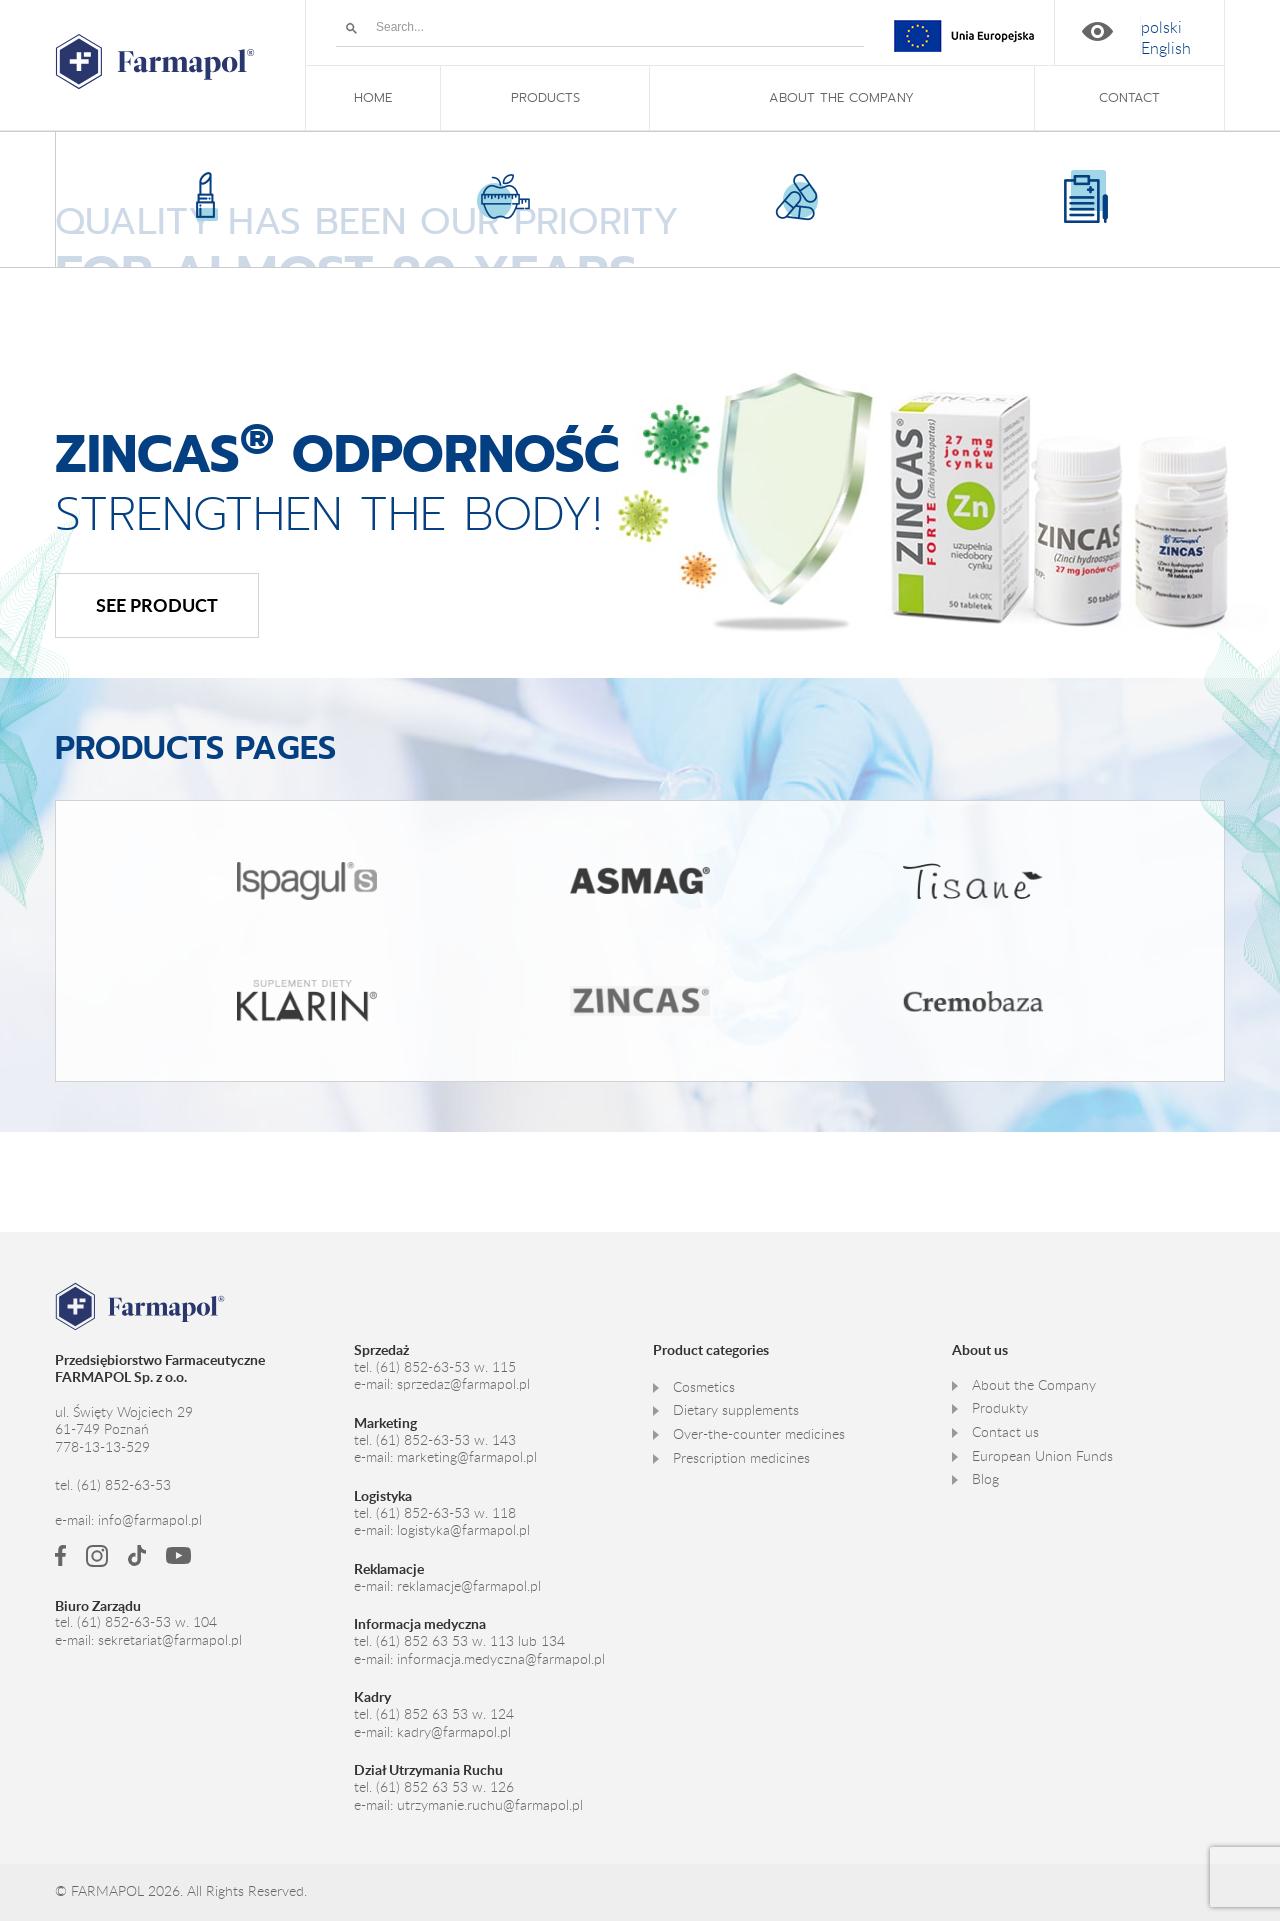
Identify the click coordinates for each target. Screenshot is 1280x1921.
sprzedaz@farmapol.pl (463, 1384)
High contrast (1097, 31)
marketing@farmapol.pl (467, 1457)
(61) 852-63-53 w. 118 (446, 1512)
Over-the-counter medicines (759, 1433)
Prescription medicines (741, 1457)
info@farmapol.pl (150, 1520)
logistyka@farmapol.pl (463, 1530)
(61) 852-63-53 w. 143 (446, 1439)
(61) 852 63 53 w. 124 (445, 1713)
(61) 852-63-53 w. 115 (446, 1366)
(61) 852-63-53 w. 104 (147, 1622)
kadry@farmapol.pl (454, 1731)
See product (157, 605)
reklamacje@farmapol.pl (469, 1585)
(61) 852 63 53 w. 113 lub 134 (470, 1640)
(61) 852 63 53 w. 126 (445, 1786)
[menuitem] (1161, 27)
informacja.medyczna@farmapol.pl (501, 1658)
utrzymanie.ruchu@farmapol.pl (490, 1804)
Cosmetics (704, 1386)
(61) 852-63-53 (124, 1484)
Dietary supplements (736, 1410)
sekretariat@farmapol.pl (170, 1640)
